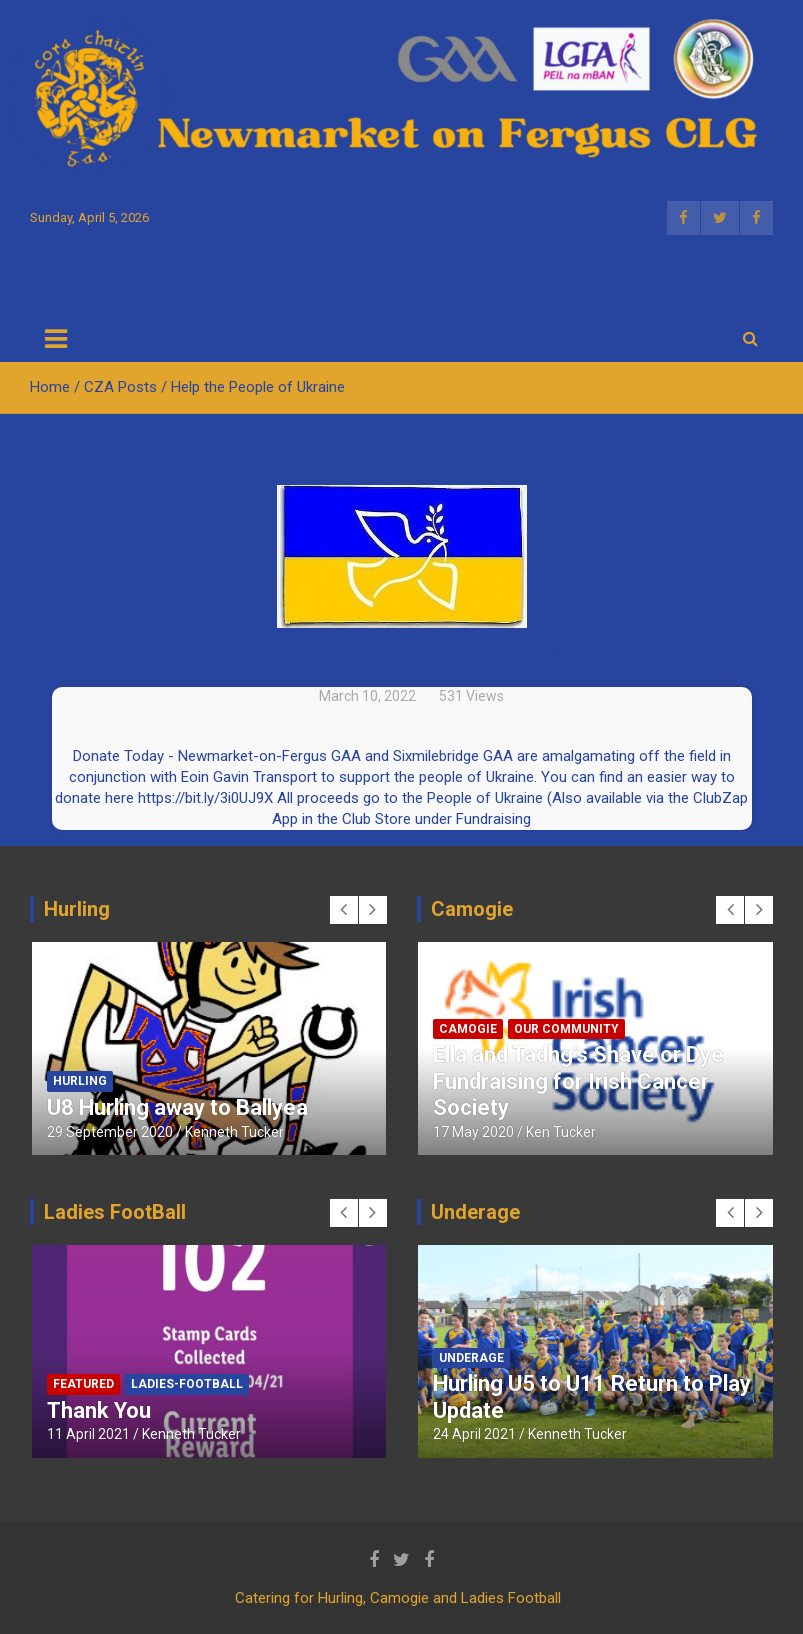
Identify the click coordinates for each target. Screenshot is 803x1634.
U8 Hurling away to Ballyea (177, 1107)
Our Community (566, 1029)
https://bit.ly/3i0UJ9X (205, 798)
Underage (471, 1358)
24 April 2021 (474, 1434)
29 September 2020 (110, 1132)
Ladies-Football (187, 1384)
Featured (83, 1384)
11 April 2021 (88, 1434)
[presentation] (344, 910)
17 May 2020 (473, 1132)
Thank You (99, 1410)
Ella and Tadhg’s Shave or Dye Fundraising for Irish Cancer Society (578, 1081)
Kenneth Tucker (234, 1132)
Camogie (468, 1029)
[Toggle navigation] (56, 339)
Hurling (80, 1081)
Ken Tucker (561, 1132)
